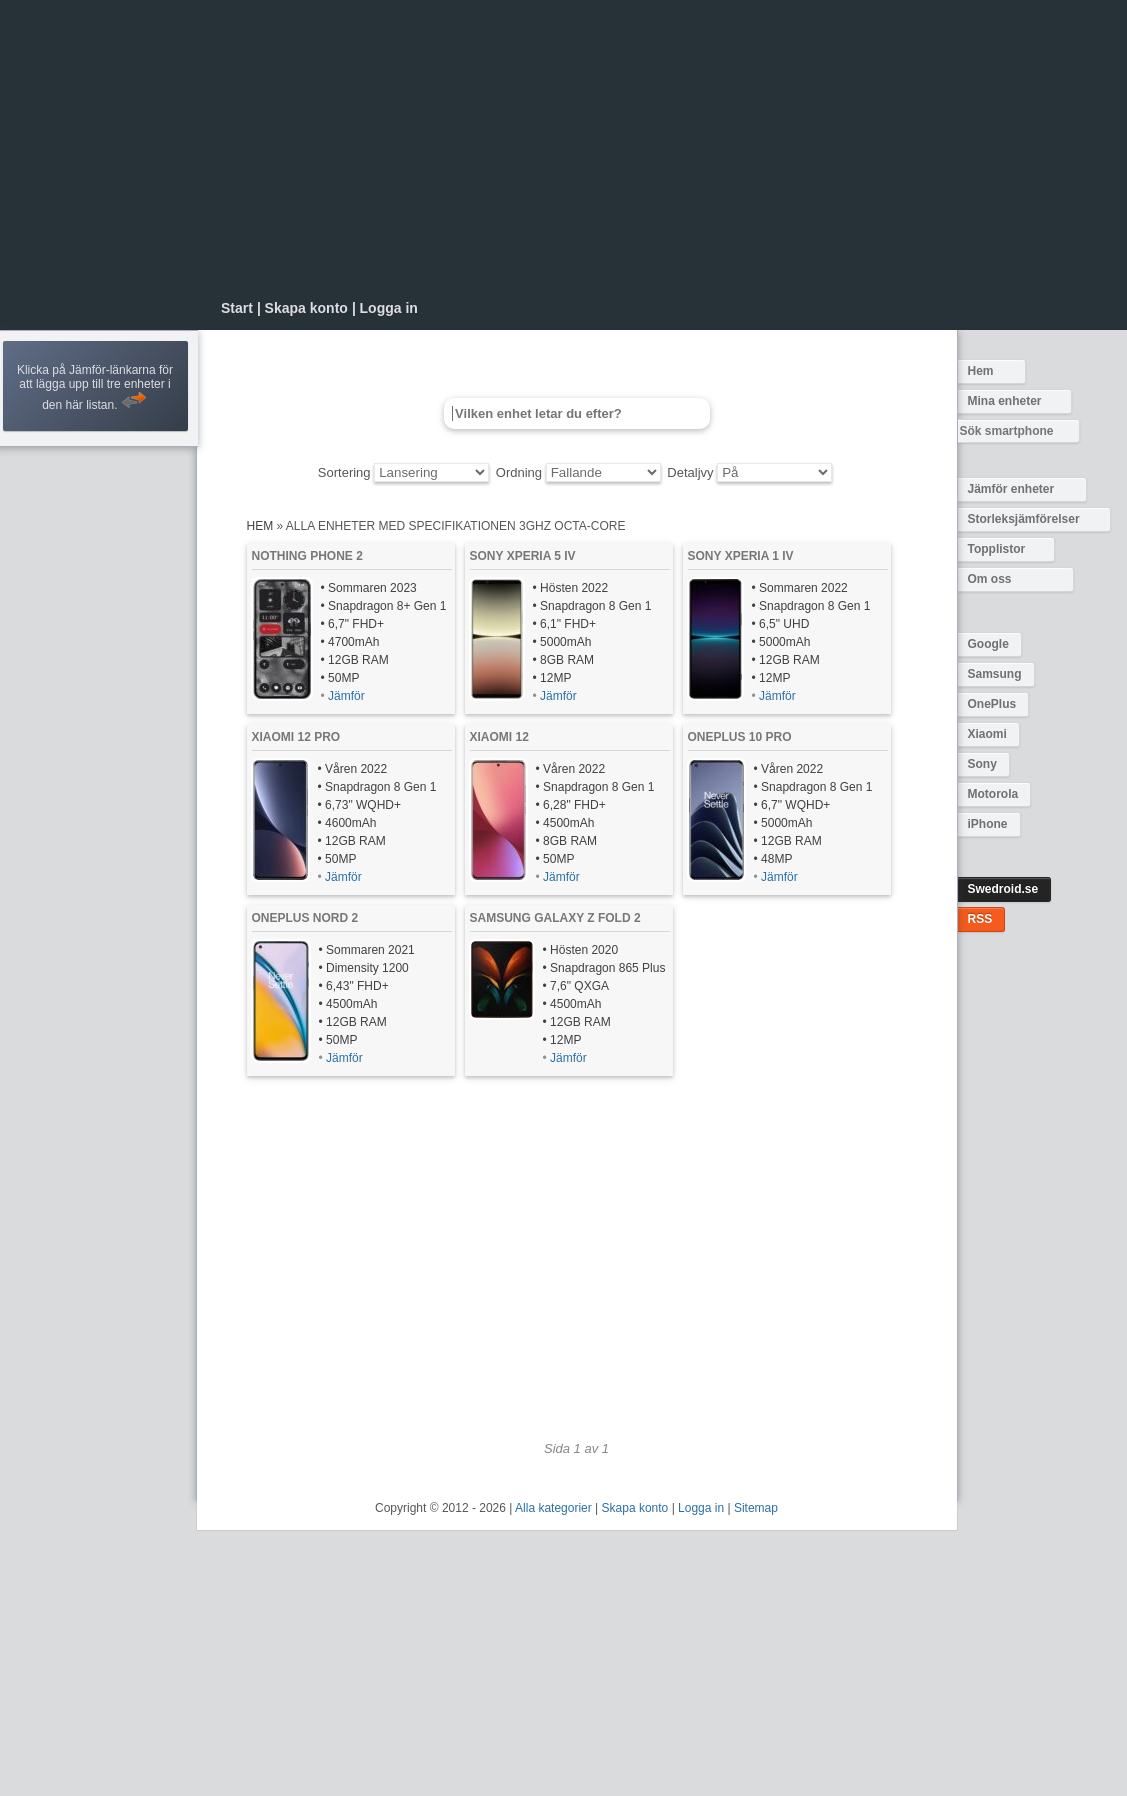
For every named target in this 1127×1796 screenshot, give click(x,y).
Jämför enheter (1011, 489)
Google (988, 644)
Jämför (346, 696)
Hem (981, 371)
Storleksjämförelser (1024, 519)
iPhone (988, 824)
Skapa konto (306, 308)
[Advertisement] (576, 150)
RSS (980, 919)
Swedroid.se (1003, 889)
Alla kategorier (553, 1508)
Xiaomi (987, 734)
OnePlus (992, 704)
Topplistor (997, 549)
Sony (982, 764)
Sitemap (756, 1508)
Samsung (995, 674)
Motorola (993, 794)
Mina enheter (1005, 401)
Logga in (389, 308)
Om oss (990, 579)
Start (237, 308)
